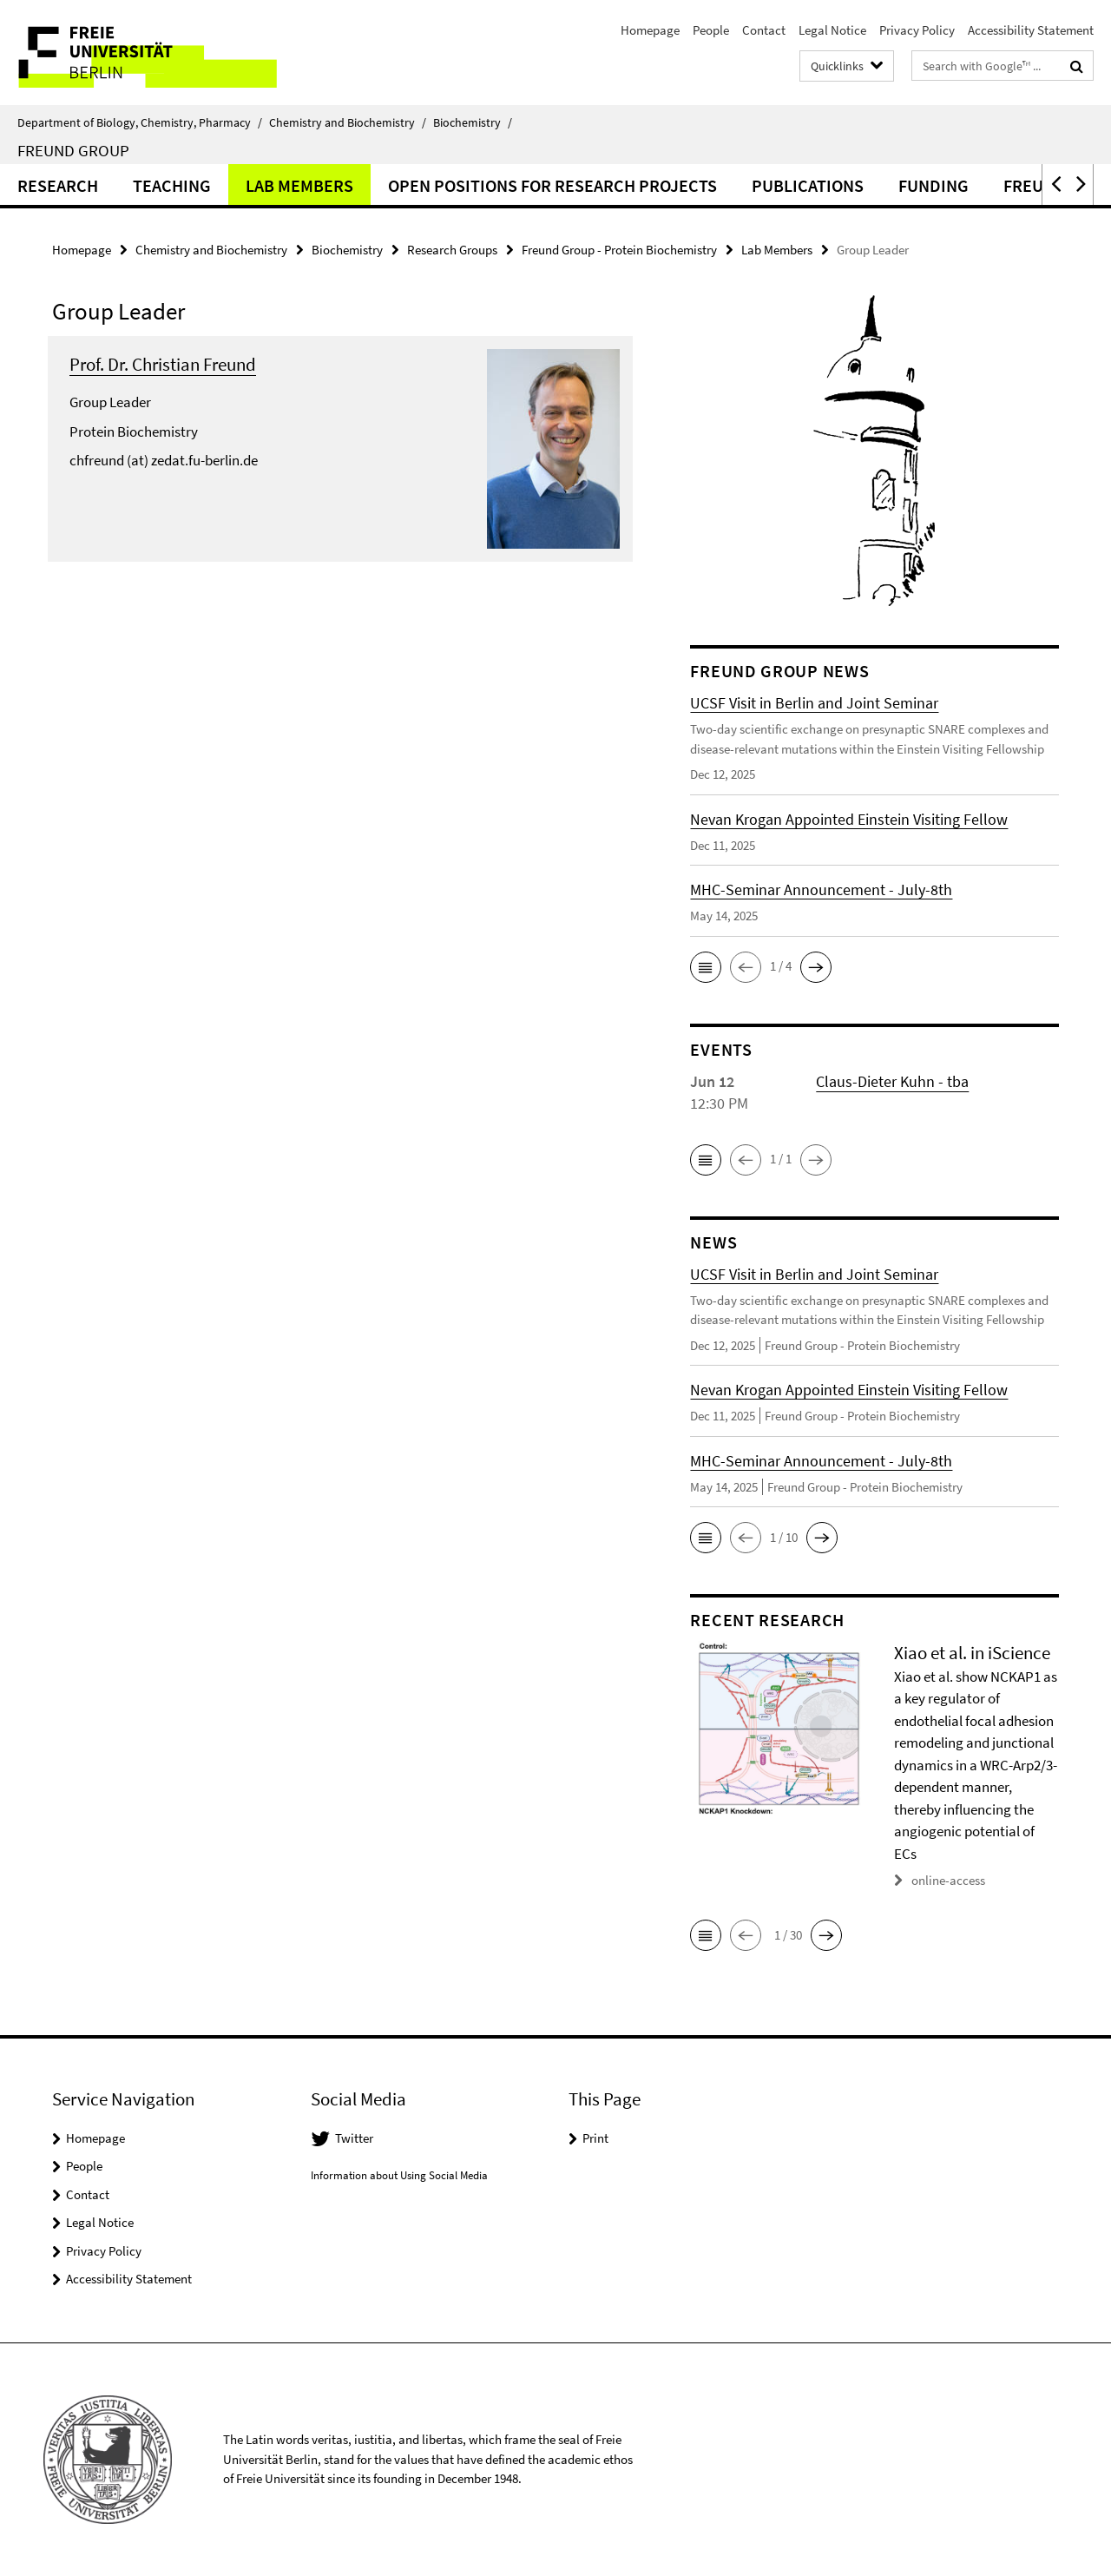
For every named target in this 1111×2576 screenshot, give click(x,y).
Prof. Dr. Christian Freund (162, 364)
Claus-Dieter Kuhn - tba (892, 1081)
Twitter (354, 2138)
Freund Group (73, 150)
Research (57, 185)
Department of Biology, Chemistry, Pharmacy (139, 122)
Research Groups (452, 249)
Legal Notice (832, 30)
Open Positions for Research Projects (552, 185)
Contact (764, 30)
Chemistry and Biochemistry (347, 122)
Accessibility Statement (1031, 30)
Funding (933, 185)
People (711, 30)
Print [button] (595, 2138)
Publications (808, 185)
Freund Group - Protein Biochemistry (619, 249)
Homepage (650, 30)
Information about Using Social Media (399, 2175)
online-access (948, 1880)
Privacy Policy (917, 30)
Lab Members (299, 185)
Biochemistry (472, 122)
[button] (1055, 184)
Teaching (172, 185)
